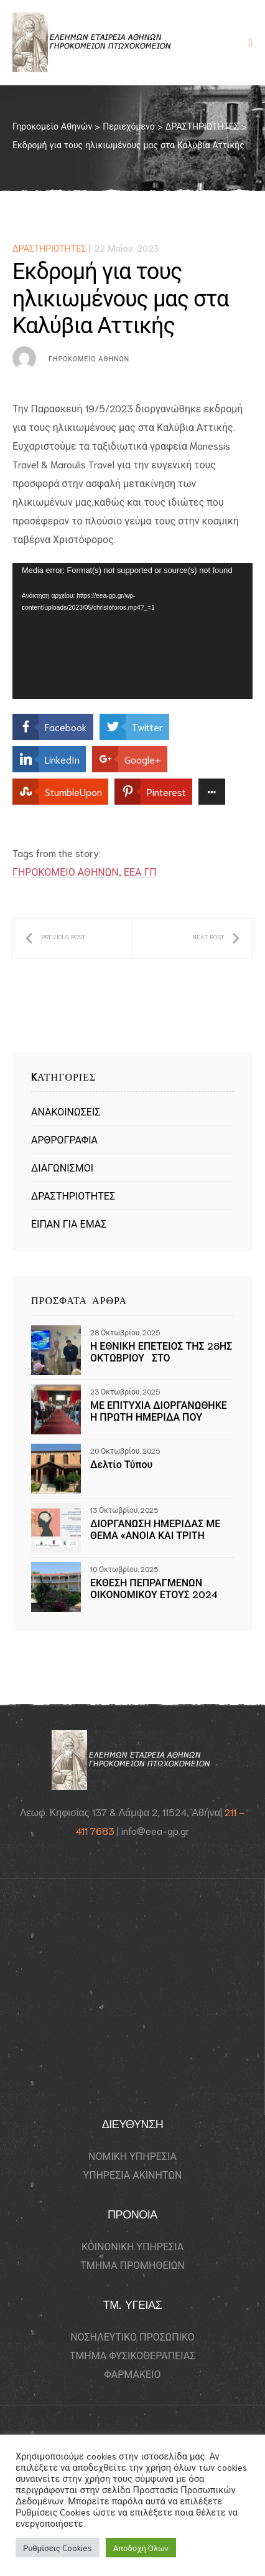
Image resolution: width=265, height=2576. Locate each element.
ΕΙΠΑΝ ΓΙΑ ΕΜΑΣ (68, 1222)
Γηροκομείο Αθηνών (89, 358)
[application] (132, 630)
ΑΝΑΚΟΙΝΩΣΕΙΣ (65, 1110)
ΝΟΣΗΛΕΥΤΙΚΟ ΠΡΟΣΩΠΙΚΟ (132, 2336)
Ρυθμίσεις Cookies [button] (57, 2547)
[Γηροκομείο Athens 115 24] (132, 1996)
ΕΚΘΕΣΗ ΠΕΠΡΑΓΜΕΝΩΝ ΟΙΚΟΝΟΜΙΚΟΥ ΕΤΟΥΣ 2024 (154, 1587)
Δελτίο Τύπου (121, 1463)
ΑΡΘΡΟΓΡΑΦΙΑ (64, 1138)
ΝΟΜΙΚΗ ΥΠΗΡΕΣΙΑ (132, 2155)
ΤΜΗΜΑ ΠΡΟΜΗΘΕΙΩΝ (132, 2264)
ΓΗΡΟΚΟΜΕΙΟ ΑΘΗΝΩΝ (65, 871)
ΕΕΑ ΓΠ (140, 871)
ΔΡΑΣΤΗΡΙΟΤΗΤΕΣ (49, 247)
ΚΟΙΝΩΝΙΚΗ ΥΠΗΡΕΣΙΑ (132, 2246)
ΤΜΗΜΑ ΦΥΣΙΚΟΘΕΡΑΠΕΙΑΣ (133, 2355)
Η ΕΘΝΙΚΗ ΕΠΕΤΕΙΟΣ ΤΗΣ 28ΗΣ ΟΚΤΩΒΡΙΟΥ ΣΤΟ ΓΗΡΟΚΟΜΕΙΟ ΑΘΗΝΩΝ (161, 1351)
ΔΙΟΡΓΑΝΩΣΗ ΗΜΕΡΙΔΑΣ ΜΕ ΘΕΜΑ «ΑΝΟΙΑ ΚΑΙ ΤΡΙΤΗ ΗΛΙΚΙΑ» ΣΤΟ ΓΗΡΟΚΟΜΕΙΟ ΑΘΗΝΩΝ (155, 1528)
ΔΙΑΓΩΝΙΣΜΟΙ (62, 1166)
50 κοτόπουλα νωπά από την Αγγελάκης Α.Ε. (215, 938)
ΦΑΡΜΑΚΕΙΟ (133, 2373)
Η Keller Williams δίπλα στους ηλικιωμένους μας (55, 938)
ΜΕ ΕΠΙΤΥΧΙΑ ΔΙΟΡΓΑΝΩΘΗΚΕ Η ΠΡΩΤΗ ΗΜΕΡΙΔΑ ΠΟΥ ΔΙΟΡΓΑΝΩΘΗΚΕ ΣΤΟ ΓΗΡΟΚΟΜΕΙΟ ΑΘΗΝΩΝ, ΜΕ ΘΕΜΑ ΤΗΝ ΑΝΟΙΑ (158, 1410)
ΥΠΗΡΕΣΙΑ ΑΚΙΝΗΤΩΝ (132, 2174)
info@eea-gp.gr (155, 1830)
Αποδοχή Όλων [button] (141, 2547)
